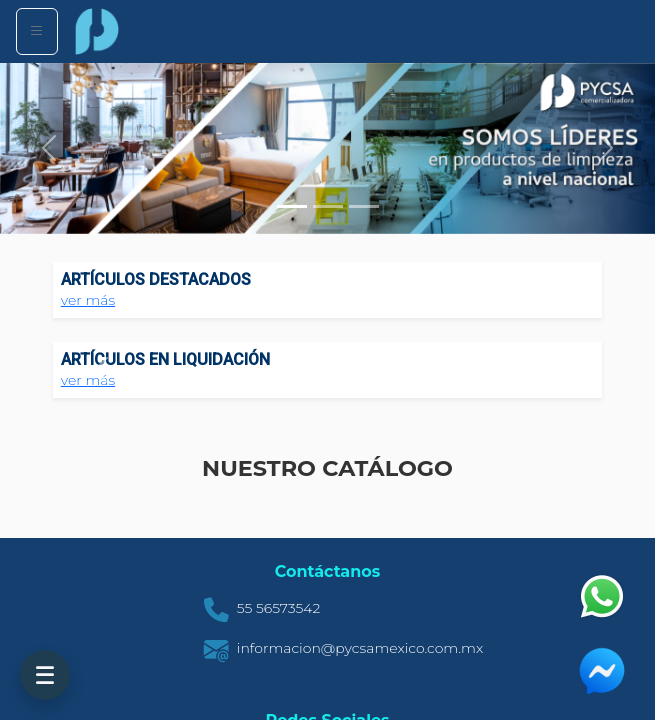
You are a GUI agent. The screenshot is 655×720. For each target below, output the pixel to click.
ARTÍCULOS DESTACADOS (156, 279)
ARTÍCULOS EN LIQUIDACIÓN (165, 359)
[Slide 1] (292, 206)
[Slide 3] (364, 206)
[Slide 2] (328, 206)
